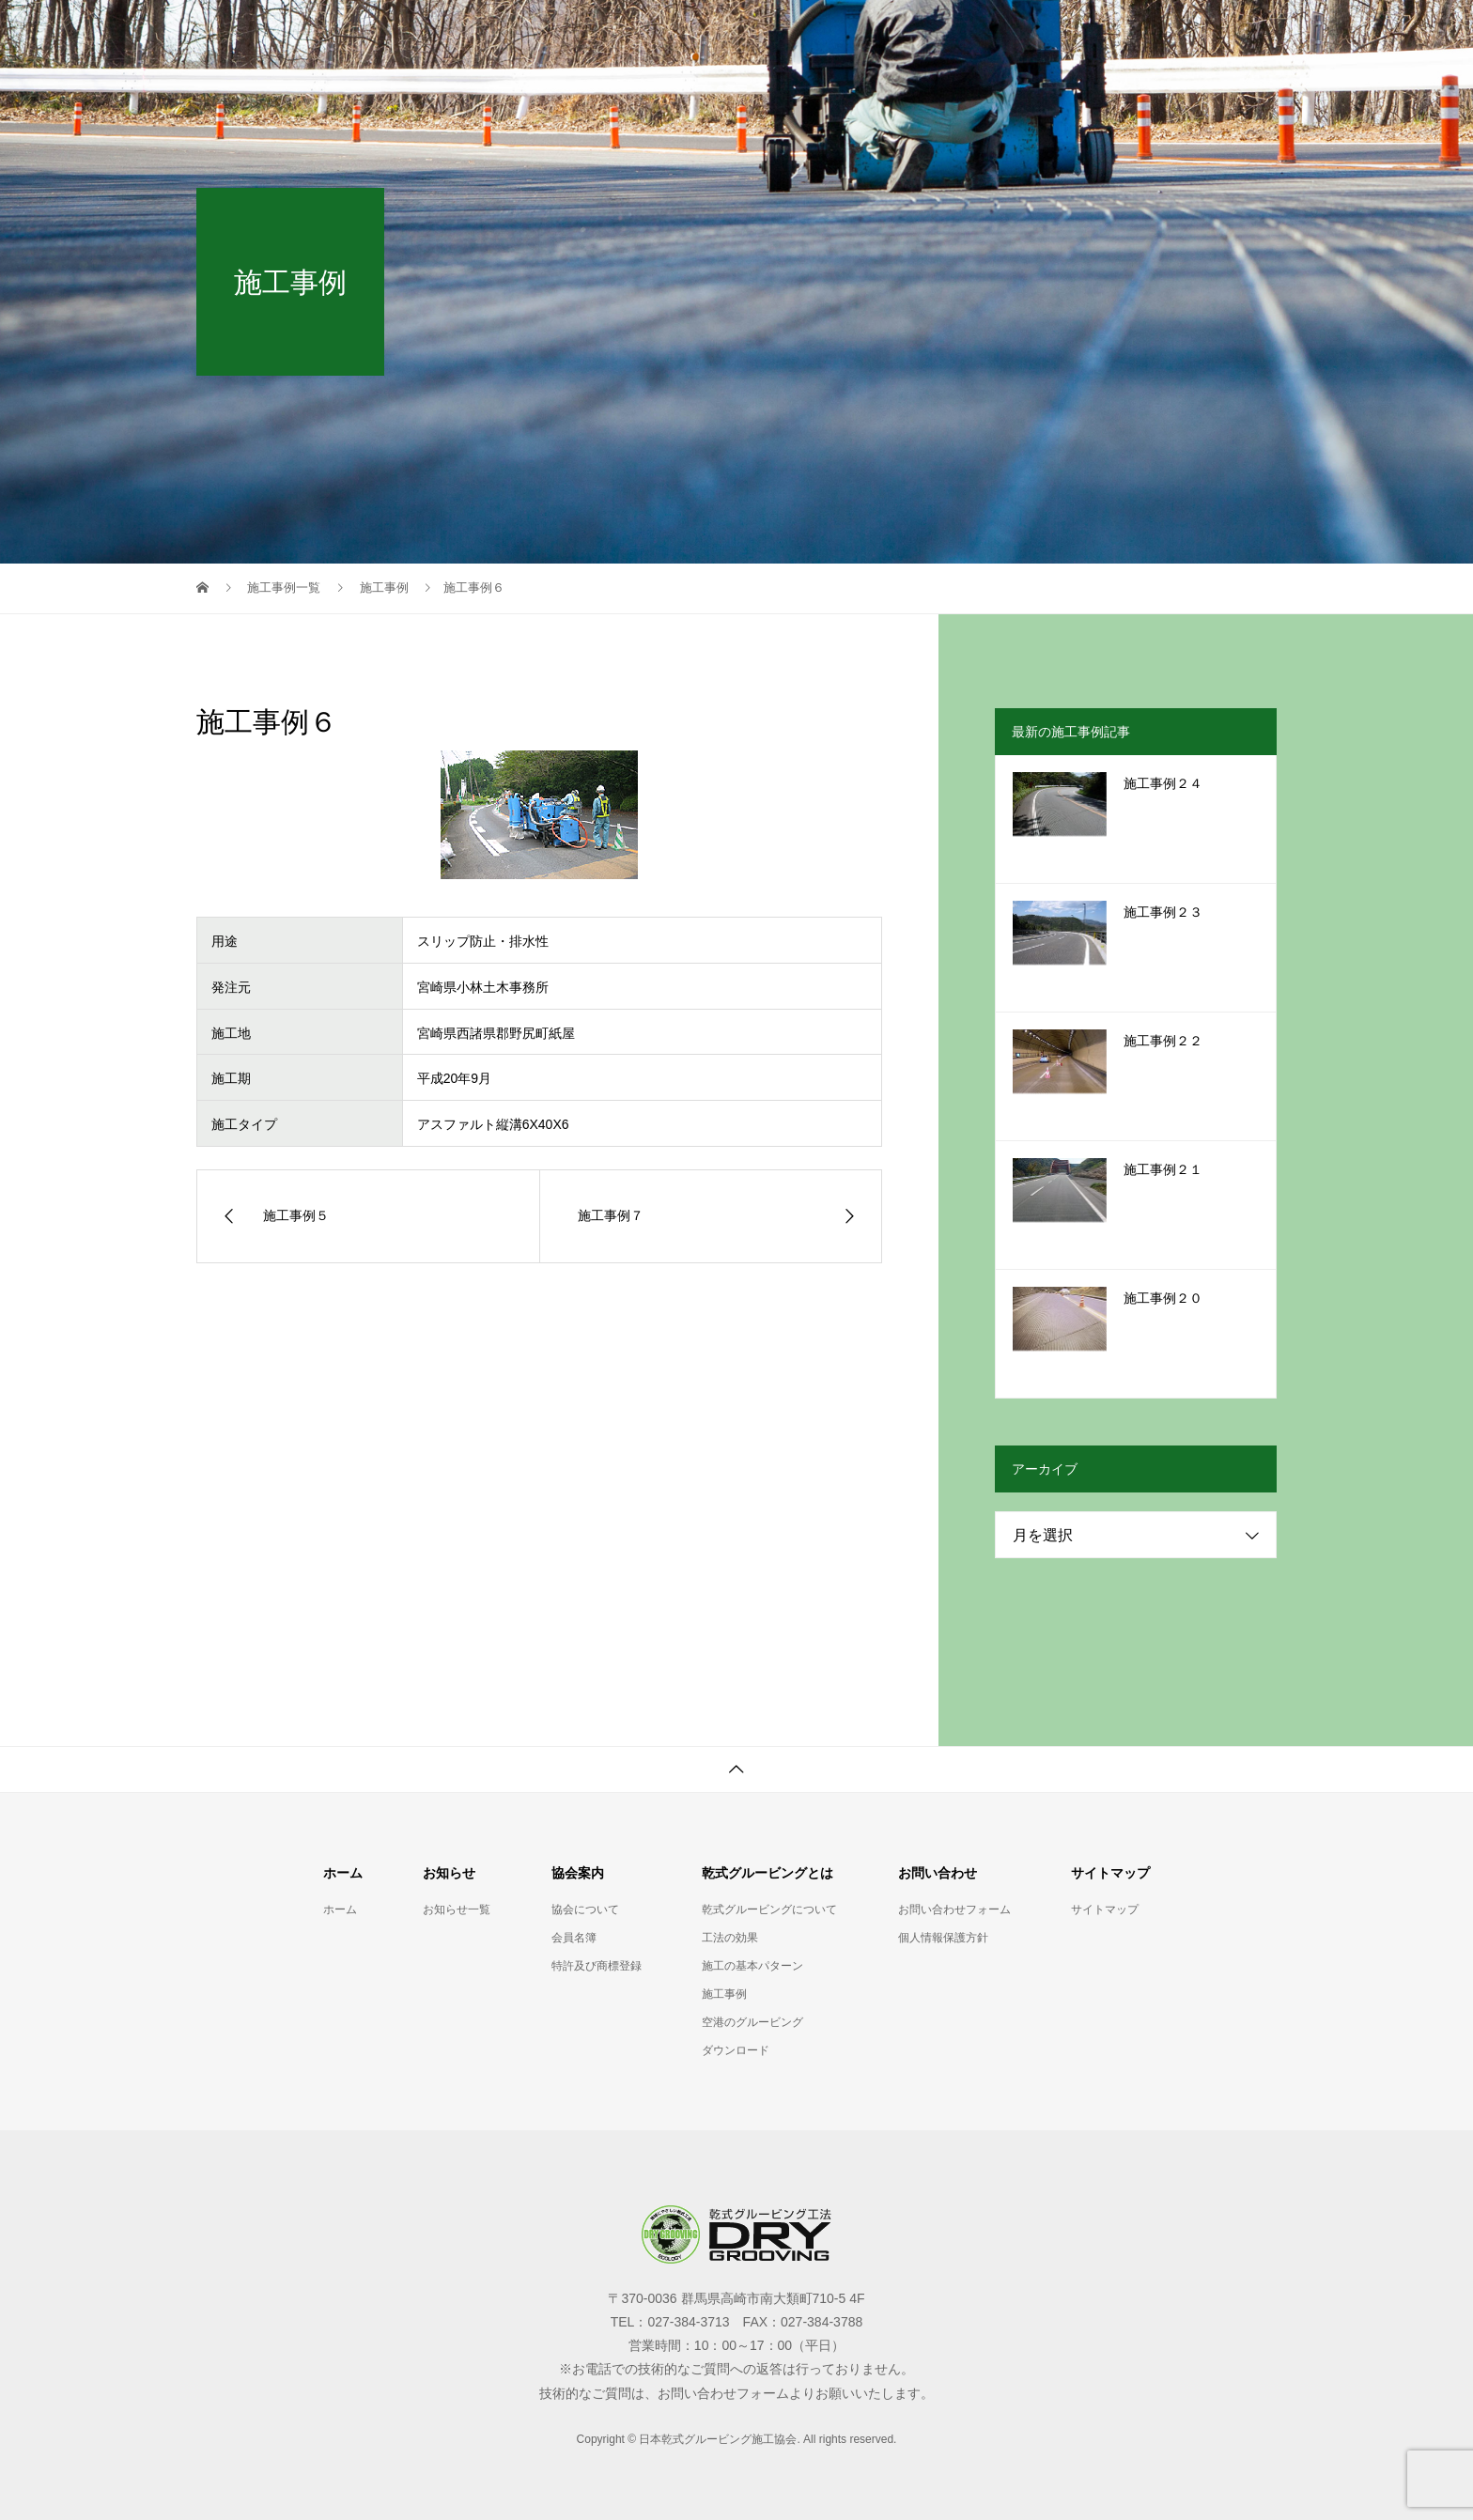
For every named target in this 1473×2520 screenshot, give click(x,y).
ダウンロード (735, 2050)
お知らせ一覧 (658, 32)
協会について (585, 1909)
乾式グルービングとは (921, 32)
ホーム (546, 32)
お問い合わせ (1079, 32)
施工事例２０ (1163, 1298)
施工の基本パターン (752, 1965)
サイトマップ (1210, 32)
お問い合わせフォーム (954, 1909)
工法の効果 (730, 1937)
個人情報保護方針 (943, 1937)
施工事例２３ (1163, 912)
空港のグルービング (752, 2022)
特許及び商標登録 (596, 1965)
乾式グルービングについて (769, 1909)
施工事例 (724, 1994)
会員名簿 (574, 1937)
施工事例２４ (1163, 784)
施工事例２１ (1163, 1170)
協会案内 (777, 32)
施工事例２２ (1163, 1041)
